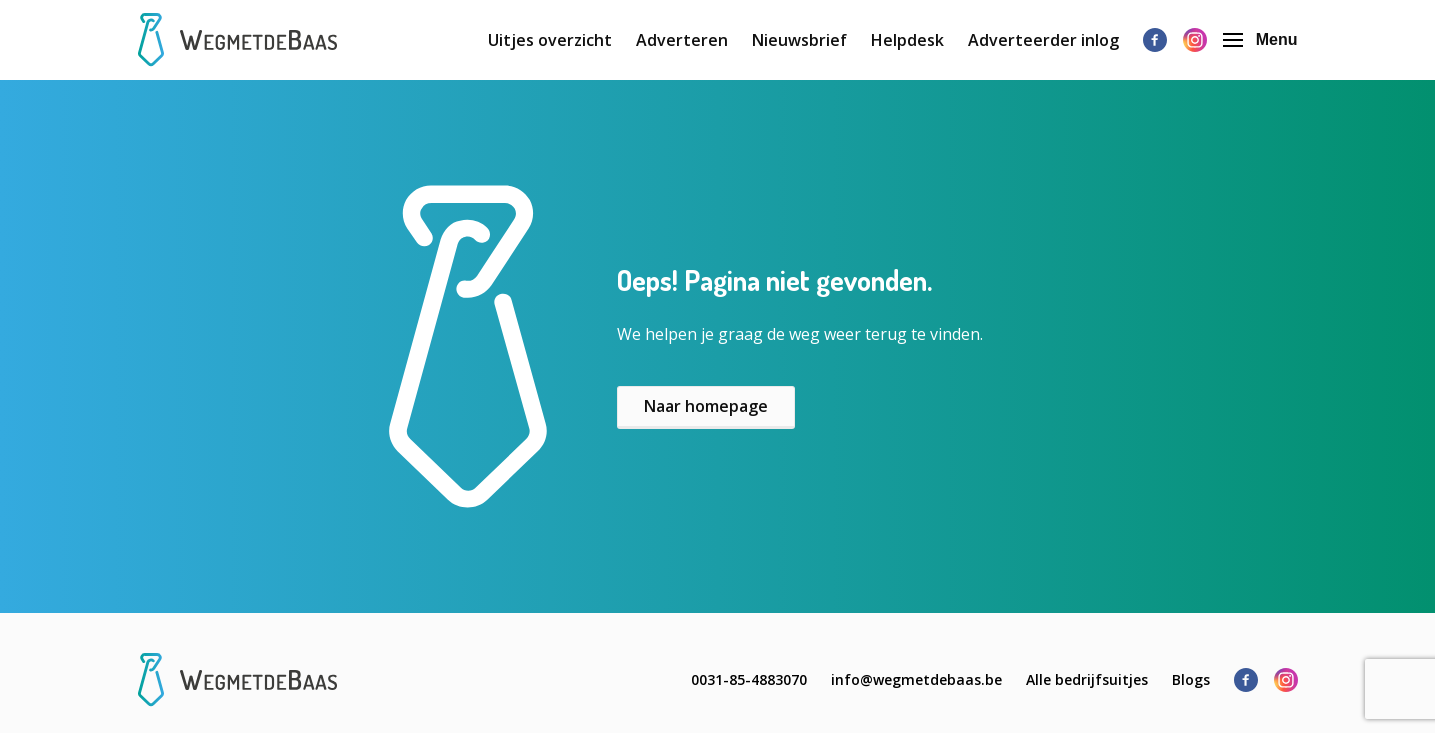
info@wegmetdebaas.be (916, 679)
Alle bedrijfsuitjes (1087, 679)
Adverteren (682, 40)
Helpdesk (907, 40)
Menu (1260, 39)
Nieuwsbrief (799, 40)
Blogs (1191, 679)
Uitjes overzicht (550, 40)
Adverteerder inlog (1043, 40)
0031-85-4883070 (749, 679)
